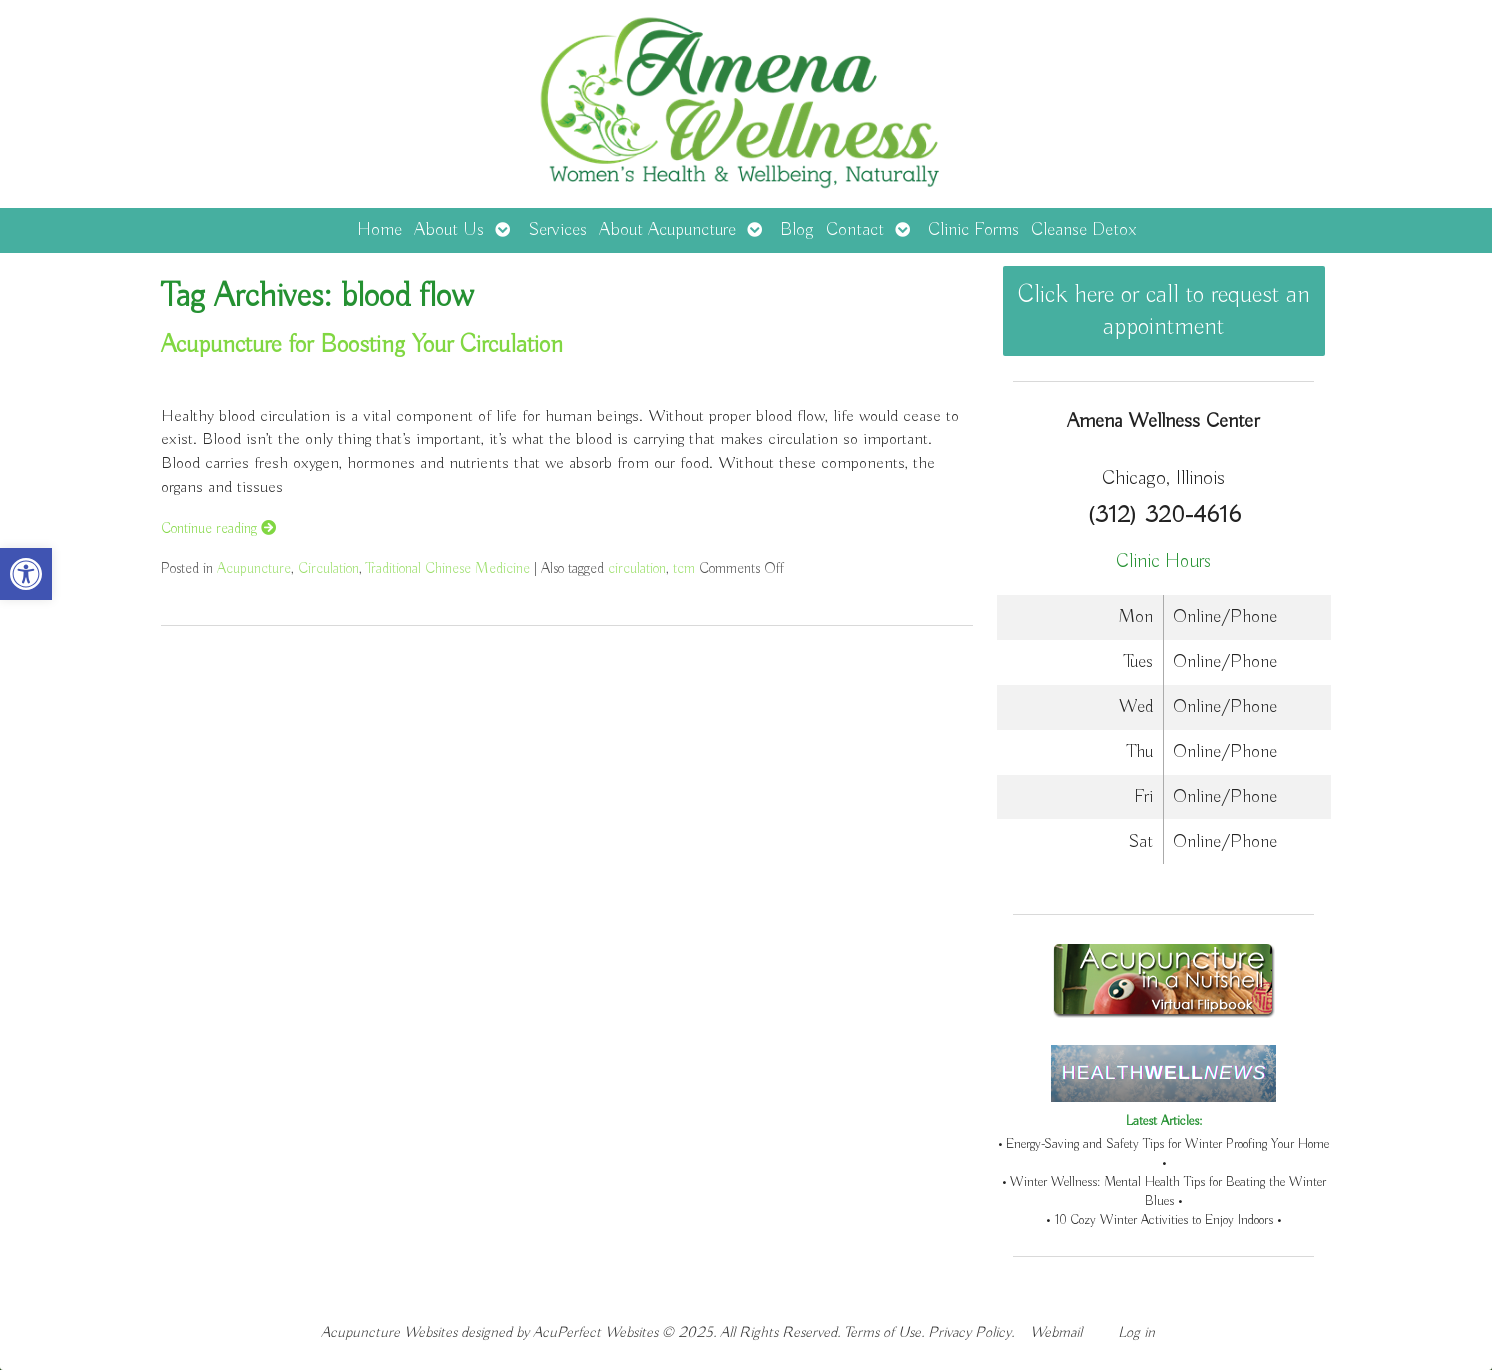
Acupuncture (254, 568)
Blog (797, 230)
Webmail (1056, 1332)
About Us (449, 230)
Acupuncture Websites (389, 1332)
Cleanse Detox (1083, 230)
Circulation (328, 568)
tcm (684, 568)
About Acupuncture (667, 230)
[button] (26, 574)
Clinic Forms (973, 230)
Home (379, 230)
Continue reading (218, 528)
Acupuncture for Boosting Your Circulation (362, 345)
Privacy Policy (969, 1332)
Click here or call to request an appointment (1164, 311)
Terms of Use (882, 1332)
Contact (855, 230)
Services (557, 230)
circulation (637, 568)
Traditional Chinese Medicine (448, 568)
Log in (1136, 1332)
